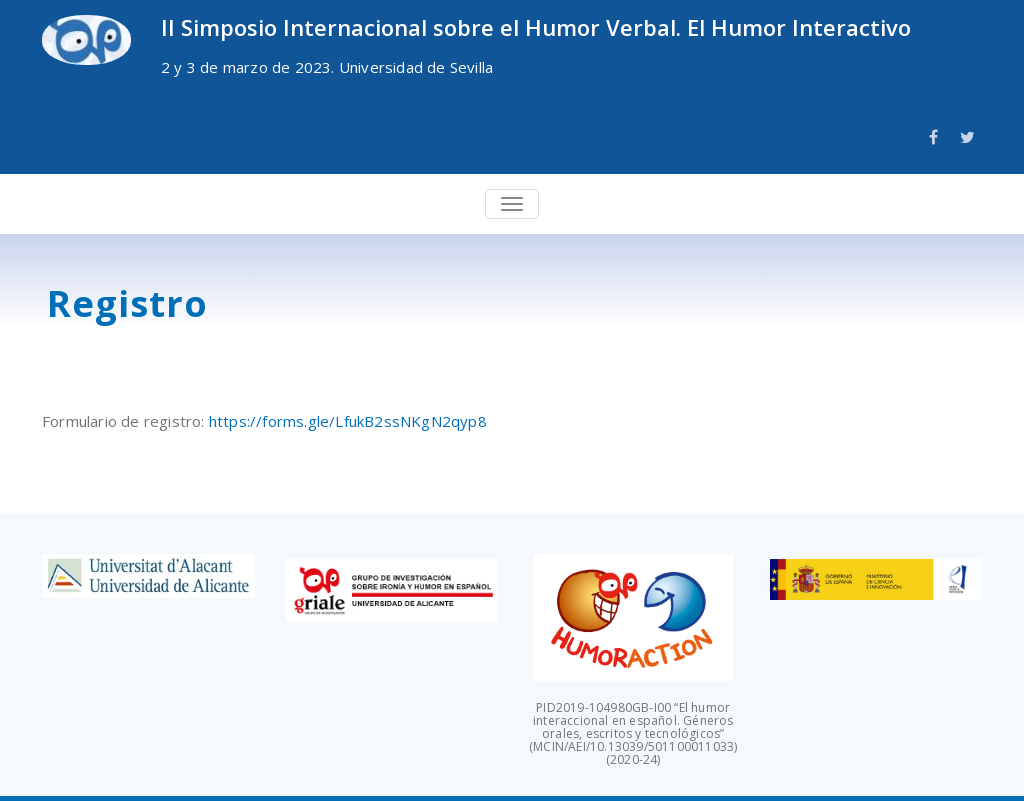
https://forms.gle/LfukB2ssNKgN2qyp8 (348, 421)
